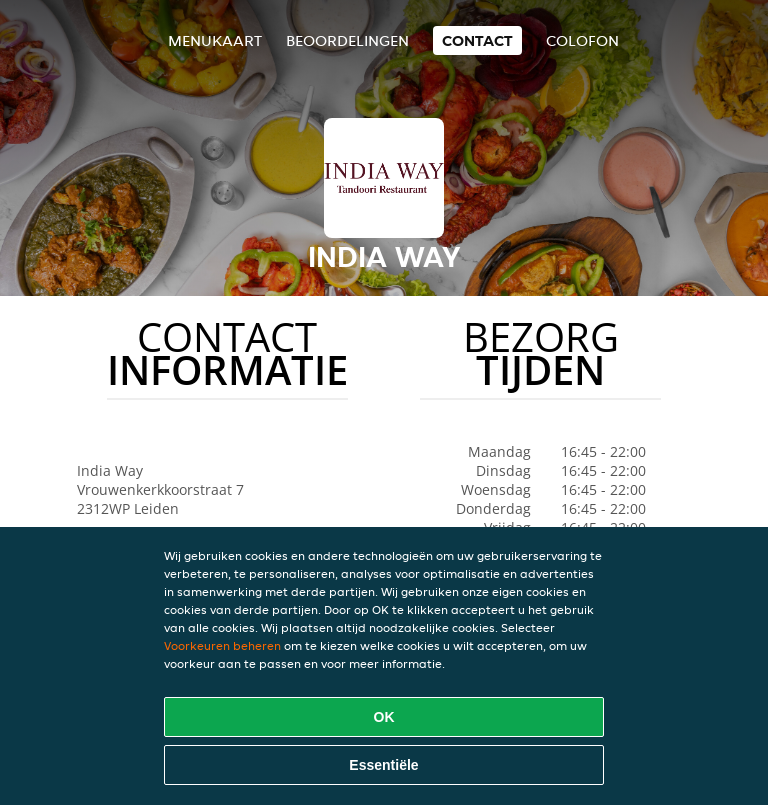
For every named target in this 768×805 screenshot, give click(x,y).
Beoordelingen (347, 40)
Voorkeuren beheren (222, 645)
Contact (477, 40)
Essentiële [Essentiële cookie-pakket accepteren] (383, 765)
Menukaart (215, 40)
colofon (582, 40)
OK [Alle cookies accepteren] (384, 717)
